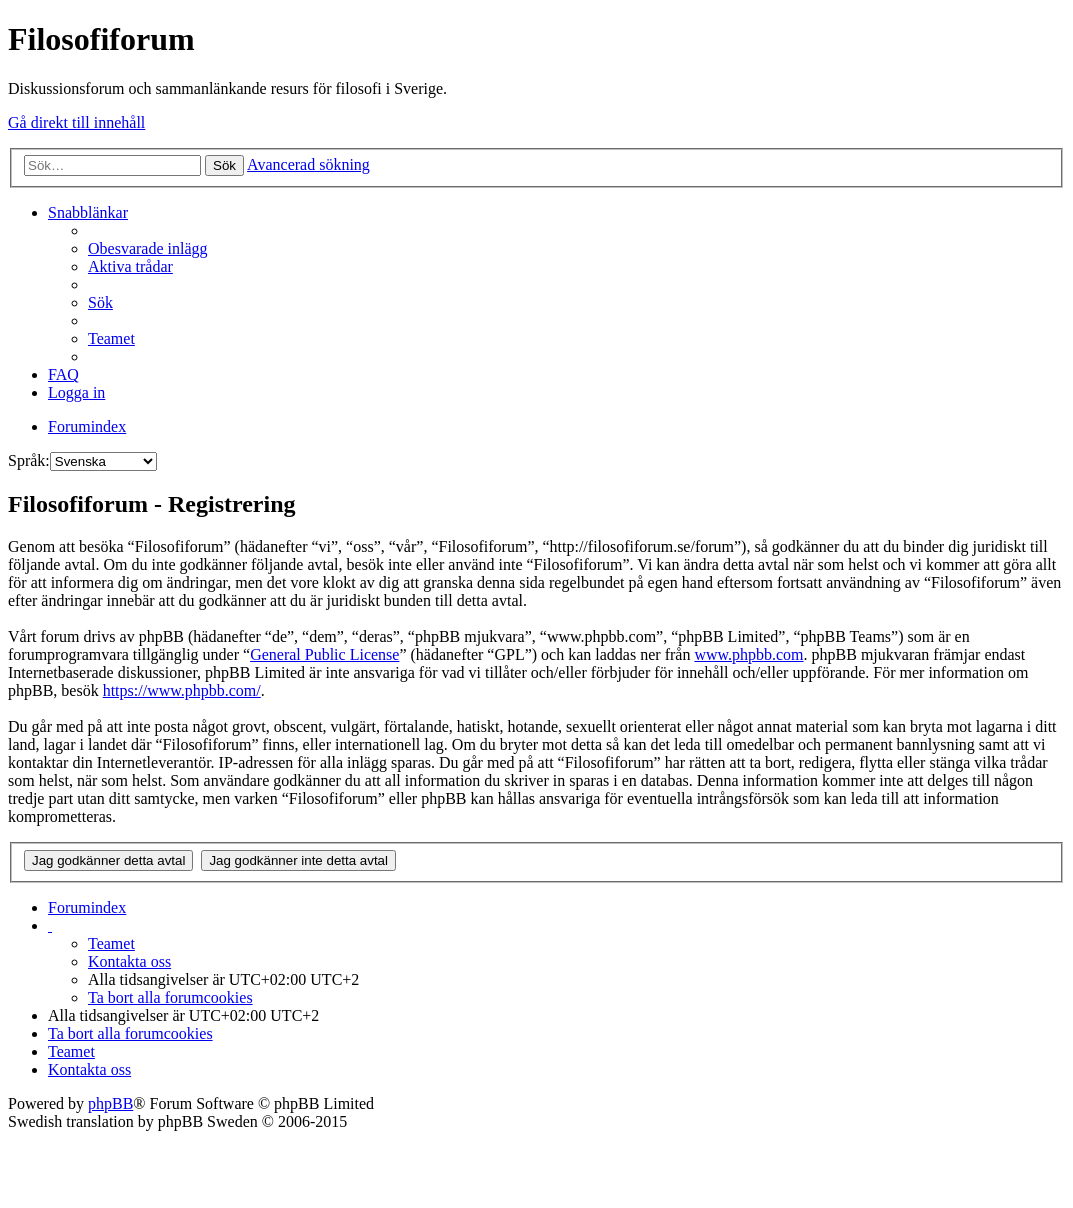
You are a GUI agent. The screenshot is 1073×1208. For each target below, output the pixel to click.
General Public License (324, 654)
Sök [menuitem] (100, 302)
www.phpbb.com (748, 654)
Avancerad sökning (308, 164)
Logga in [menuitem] (76, 392)
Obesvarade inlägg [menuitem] (148, 248)
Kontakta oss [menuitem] (129, 961)
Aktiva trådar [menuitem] (130, 266)
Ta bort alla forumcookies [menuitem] (170, 997)
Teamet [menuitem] (111, 338)
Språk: (29, 460)
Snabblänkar (88, 212)
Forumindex (87, 907)
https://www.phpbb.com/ (182, 690)
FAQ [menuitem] (63, 374)
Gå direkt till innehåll (76, 122)
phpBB (110, 1103)
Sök (224, 165)
